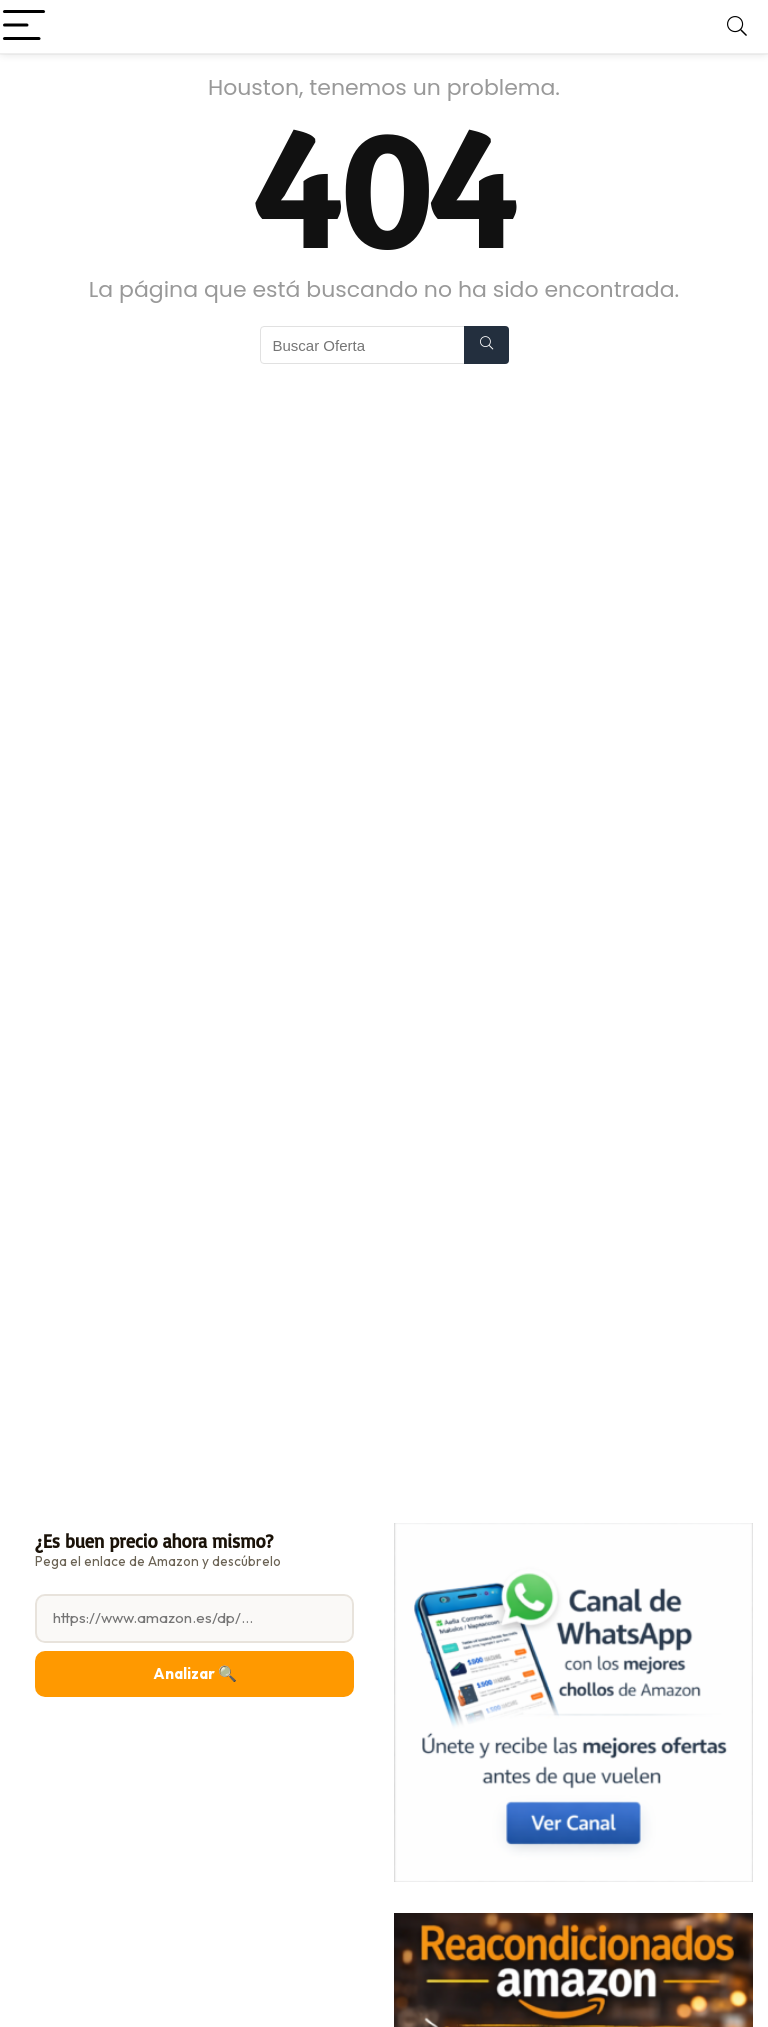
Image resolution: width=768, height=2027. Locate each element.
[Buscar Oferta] (486, 345)
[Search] (737, 26)
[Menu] (24, 26)
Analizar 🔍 (195, 1673)
